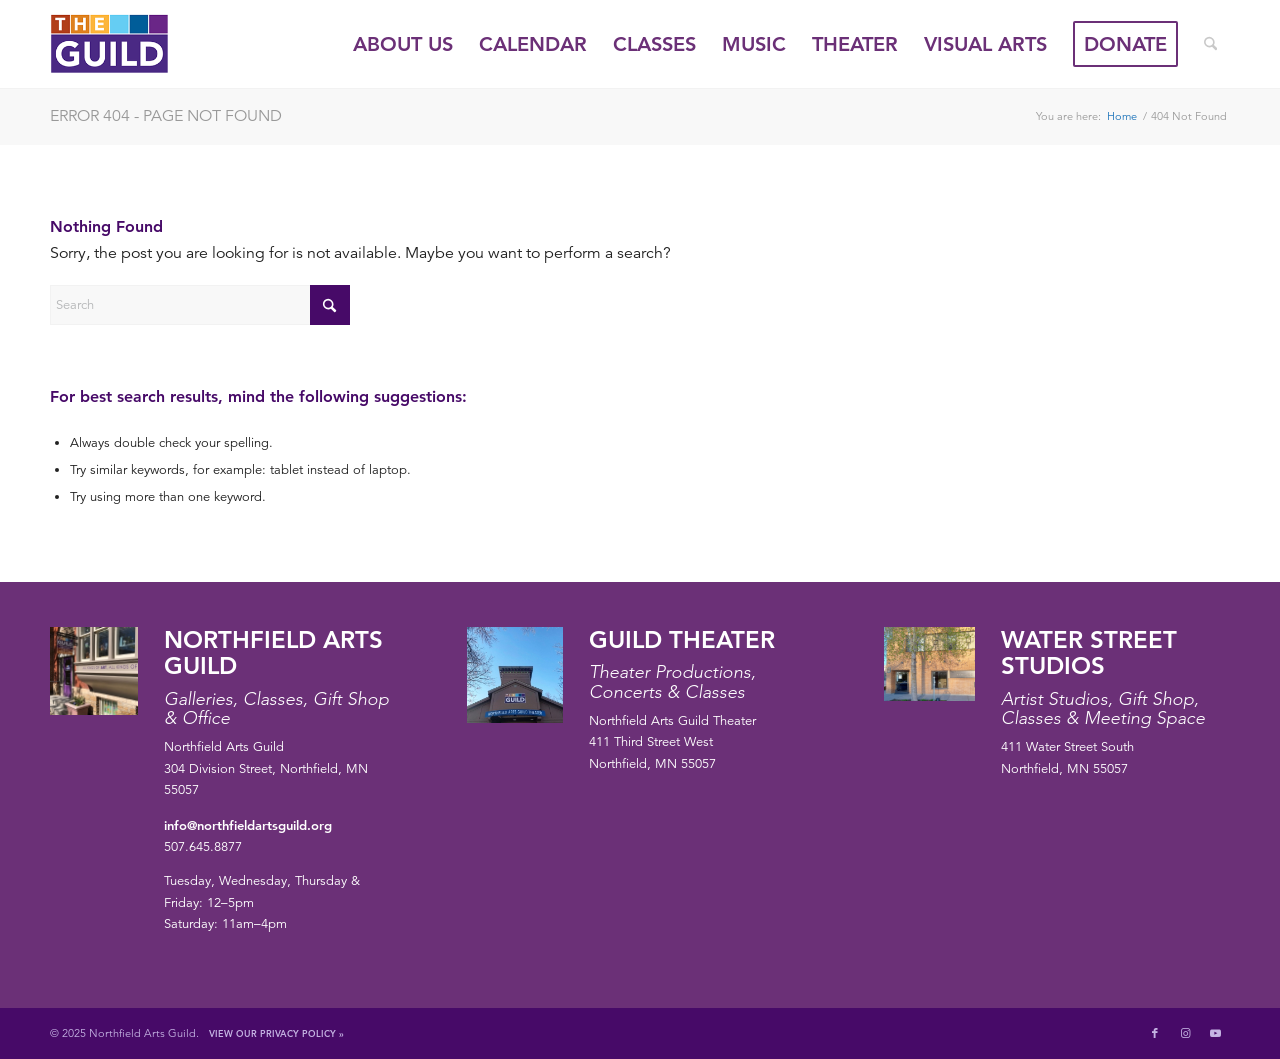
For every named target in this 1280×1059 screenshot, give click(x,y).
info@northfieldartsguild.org (248, 825)
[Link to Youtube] (1215, 1033)
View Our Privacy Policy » (276, 1033)
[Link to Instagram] (1185, 1033)
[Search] (1210, 44)
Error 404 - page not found (166, 116)
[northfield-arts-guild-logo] (146, 44)
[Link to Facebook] (1155, 1033)
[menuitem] (403, 44)
